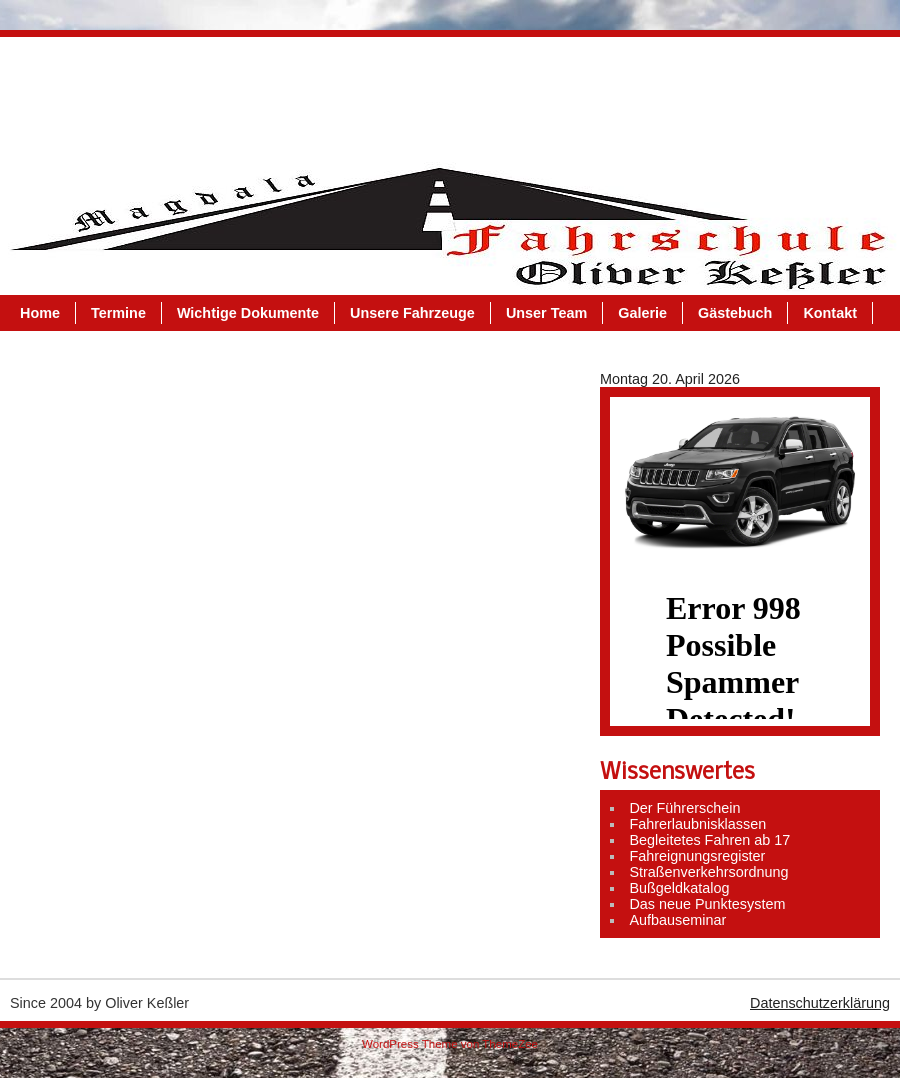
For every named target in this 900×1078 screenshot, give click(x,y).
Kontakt (67, 131)
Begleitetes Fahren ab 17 (709, 840)
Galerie (662, 95)
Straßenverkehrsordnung (708, 872)
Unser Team (566, 95)
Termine (138, 95)
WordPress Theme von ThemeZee (450, 1044)
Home (60, 95)
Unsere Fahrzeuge (432, 95)
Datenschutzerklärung (820, 1003)
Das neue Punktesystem (707, 904)
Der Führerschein (684, 808)
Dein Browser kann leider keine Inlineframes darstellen (740, 644)
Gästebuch (755, 95)
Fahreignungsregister (697, 856)
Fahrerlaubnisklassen (697, 824)
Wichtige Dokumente (268, 95)
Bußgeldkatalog (679, 888)
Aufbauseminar (677, 920)
